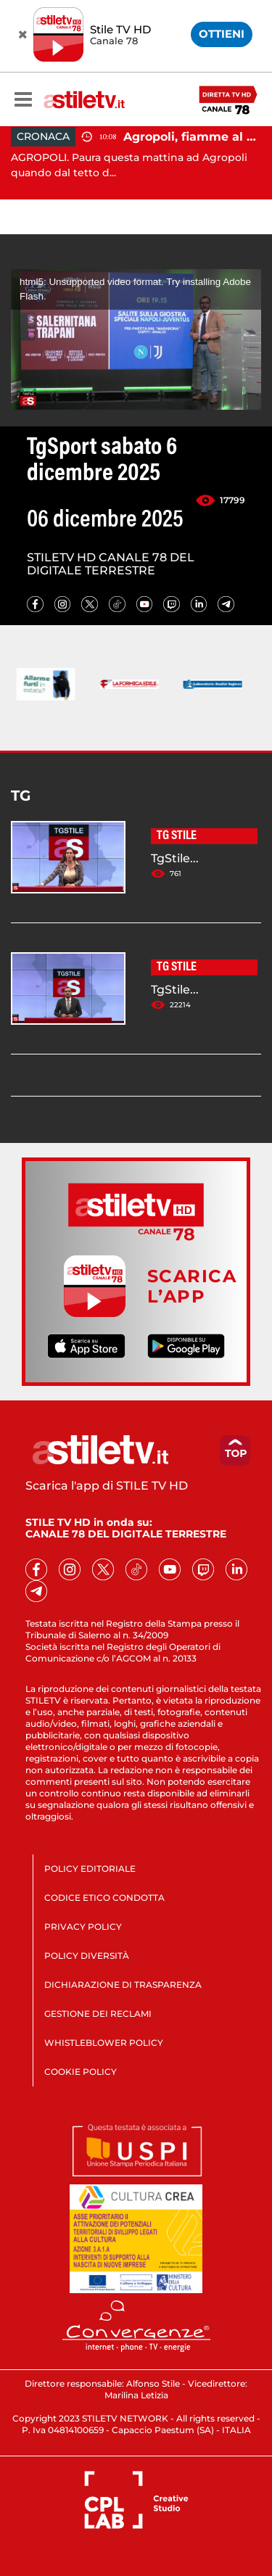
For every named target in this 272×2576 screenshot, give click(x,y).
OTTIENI (221, 34)
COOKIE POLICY (80, 2071)
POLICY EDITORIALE (90, 1868)
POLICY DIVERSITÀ (86, 1955)
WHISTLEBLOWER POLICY (103, 2042)
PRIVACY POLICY (83, 1926)
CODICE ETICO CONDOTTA (104, 1897)
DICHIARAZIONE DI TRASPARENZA (123, 1984)
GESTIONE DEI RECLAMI (98, 2013)
